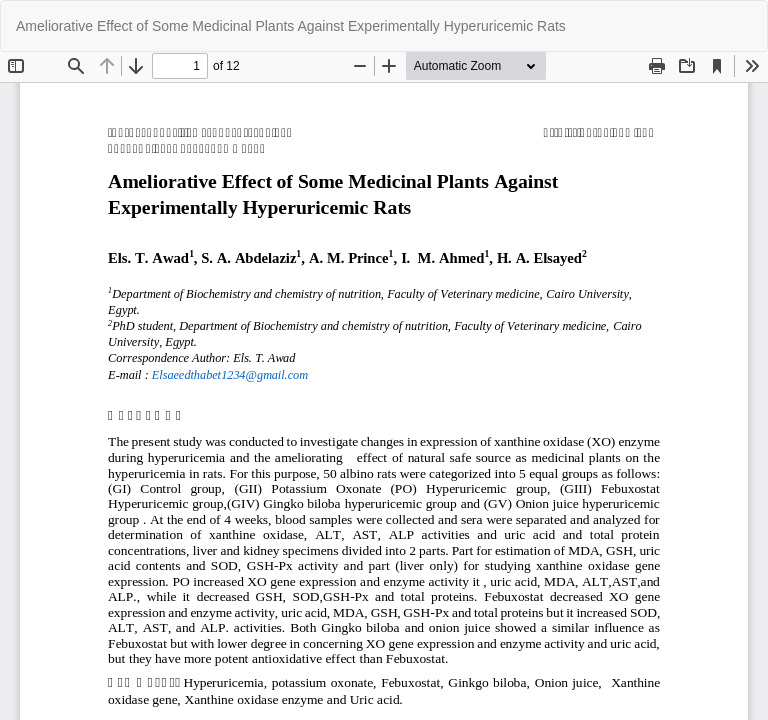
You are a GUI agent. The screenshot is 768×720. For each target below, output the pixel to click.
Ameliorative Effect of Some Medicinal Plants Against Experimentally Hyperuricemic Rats (291, 26)
